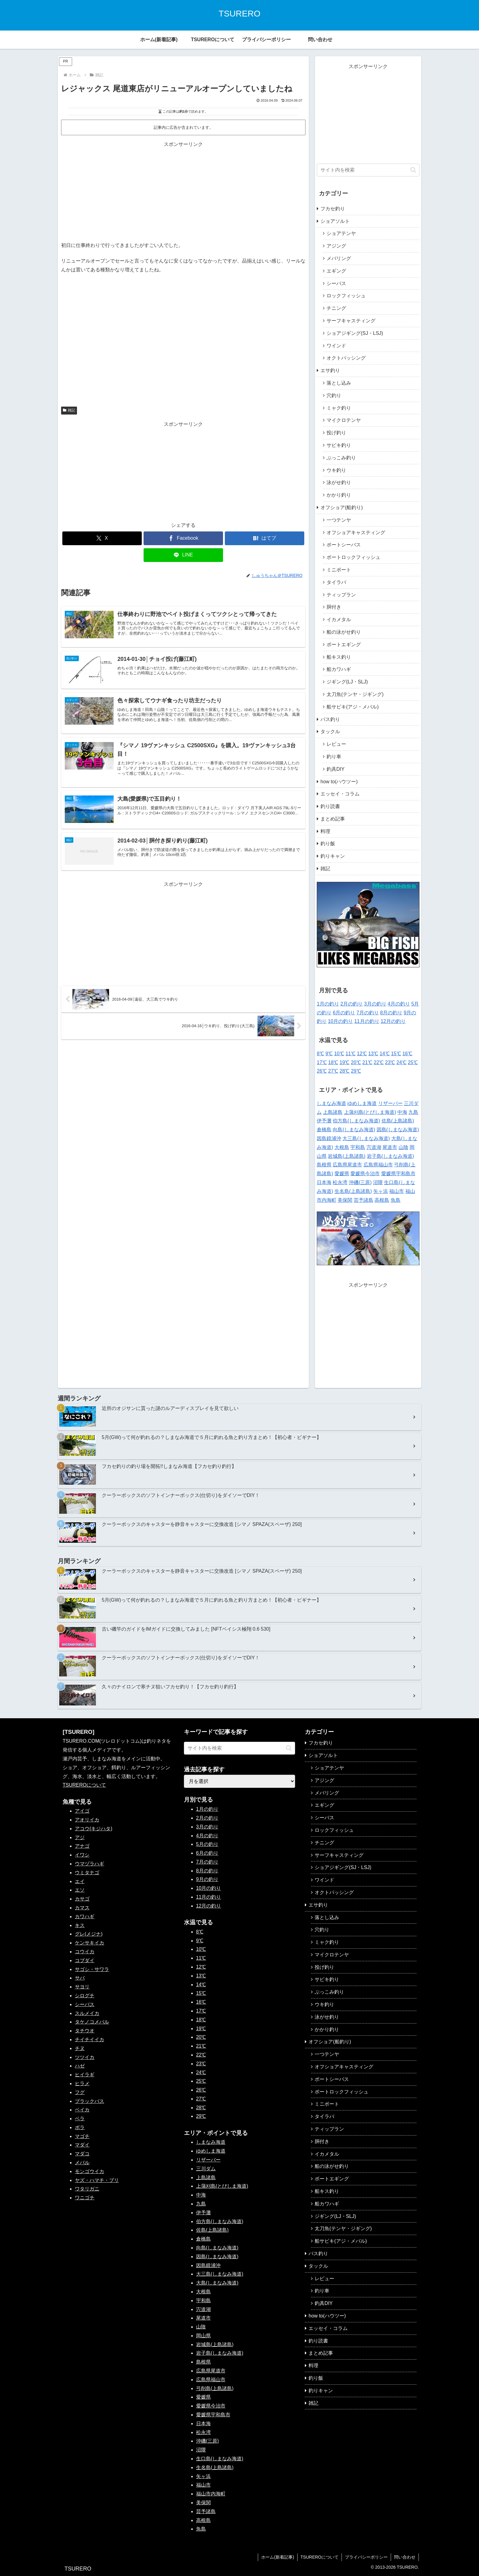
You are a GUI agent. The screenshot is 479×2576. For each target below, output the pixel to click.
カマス (82, 1907)
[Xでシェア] (102, 538)
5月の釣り (207, 1844)
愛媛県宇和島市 (398, 1173)
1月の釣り (328, 1003)
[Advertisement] (183, 191)
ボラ (80, 2127)
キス (80, 1925)
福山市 (396, 1191)
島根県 (324, 1164)
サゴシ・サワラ (92, 1969)
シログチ (84, 1995)
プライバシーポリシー (366, 2557)
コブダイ (84, 1960)
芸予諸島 (363, 1200)
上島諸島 (332, 1112)
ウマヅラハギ (89, 1863)
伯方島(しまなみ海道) (356, 1120)
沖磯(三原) (360, 1182)
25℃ (413, 1062)
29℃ (356, 1071)
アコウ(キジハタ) (93, 1828)
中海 (402, 1112)
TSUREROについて (84, 1785)
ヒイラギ (84, 2074)
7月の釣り (368, 1012)
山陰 (403, 1147)
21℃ (367, 1062)
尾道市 (389, 1147)
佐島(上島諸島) (398, 1120)
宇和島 (357, 1147)
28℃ (345, 1071)
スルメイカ (87, 2013)
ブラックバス (89, 2101)
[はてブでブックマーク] (264, 538)
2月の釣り (351, 1003)
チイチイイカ (89, 2039)
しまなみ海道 (331, 1103)
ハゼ (80, 2065)
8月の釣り (391, 1012)
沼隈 (378, 1182)
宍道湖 (374, 1147)
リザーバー (390, 1103)
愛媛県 (342, 1173)
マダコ (82, 2153)
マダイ (82, 2144)
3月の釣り (375, 1003)
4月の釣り (399, 1003)
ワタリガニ (87, 2188)
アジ (80, 1837)
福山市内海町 (210, 2493)
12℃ (362, 1053)
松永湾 (340, 1182)
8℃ (320, 1053)
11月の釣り (366, 1021)
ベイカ (82, 2109)
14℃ (385, 1053)
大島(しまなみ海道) (217, 2282)
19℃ (345, 1062)
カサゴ (82, 1898)
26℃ (322, 1071)
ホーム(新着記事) (277, 2557)
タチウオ (84, 2030)
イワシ (82, 1854)
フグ (80, 2092)
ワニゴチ (84, 2197)
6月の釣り (344, 1012)
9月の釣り (207, 1879)
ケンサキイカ (89, 1942)
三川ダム (206, 2168)
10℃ (339, 1053)
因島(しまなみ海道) (398, 1129)
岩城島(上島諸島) (346, 1156)
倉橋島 (324, 1129)
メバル (82, 2162)
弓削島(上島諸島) (215, 2388)
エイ (80, 1881)
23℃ (390, 1062)
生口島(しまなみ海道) (219, 2458)
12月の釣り (393, 1021)
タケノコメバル (92, 2021)
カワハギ (84, 1916)
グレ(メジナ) (89, 1934)
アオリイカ (87, 1819)
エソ (80, 1890)
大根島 (342, 1147)
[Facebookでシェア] (183, 538)
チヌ (80, 2048)
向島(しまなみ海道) (354, 1129)
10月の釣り (340, 1021)
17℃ (322, 1062)
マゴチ (82, 2136)
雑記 (69, 410)
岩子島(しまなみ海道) (390, 1156)
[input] (368, 170)
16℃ (407, 1053)
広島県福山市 (378, 1164)
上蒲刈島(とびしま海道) (370, 1112)
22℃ (379, 1062)
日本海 (324, 1182)
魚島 (395, 1200)
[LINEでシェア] (183, 555)
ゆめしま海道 (362, 1103)
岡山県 (203, 2335)
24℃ (402, 1062)
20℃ (356, 1062)
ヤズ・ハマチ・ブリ (97, 2180)
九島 (413, 1112)
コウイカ (84, 1951)
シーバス (84, 2004)
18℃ (333, 1062)
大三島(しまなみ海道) (366, 1138)
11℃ (351, 1053)
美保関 (345, 1200)
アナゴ (82, 1846)
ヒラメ (82, 2083)
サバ (80, 1977)
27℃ (333, 1071)
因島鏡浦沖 (329, 1138)
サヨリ (82, 1986)
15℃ (396, 1053)
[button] (413, 169)
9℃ (329, 1053)
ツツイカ (84, 2057)
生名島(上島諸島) (353, 1191)
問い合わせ (404, 2557)
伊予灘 (324, 1120)
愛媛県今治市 (365, 1173)
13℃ (373, 1053)
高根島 (382, 1200)
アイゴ (82, 1810)
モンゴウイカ (89, 2171)
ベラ (80, 2118)
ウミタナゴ (87, 1872)
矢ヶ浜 (380, 1191)
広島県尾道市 (347, 1164)
